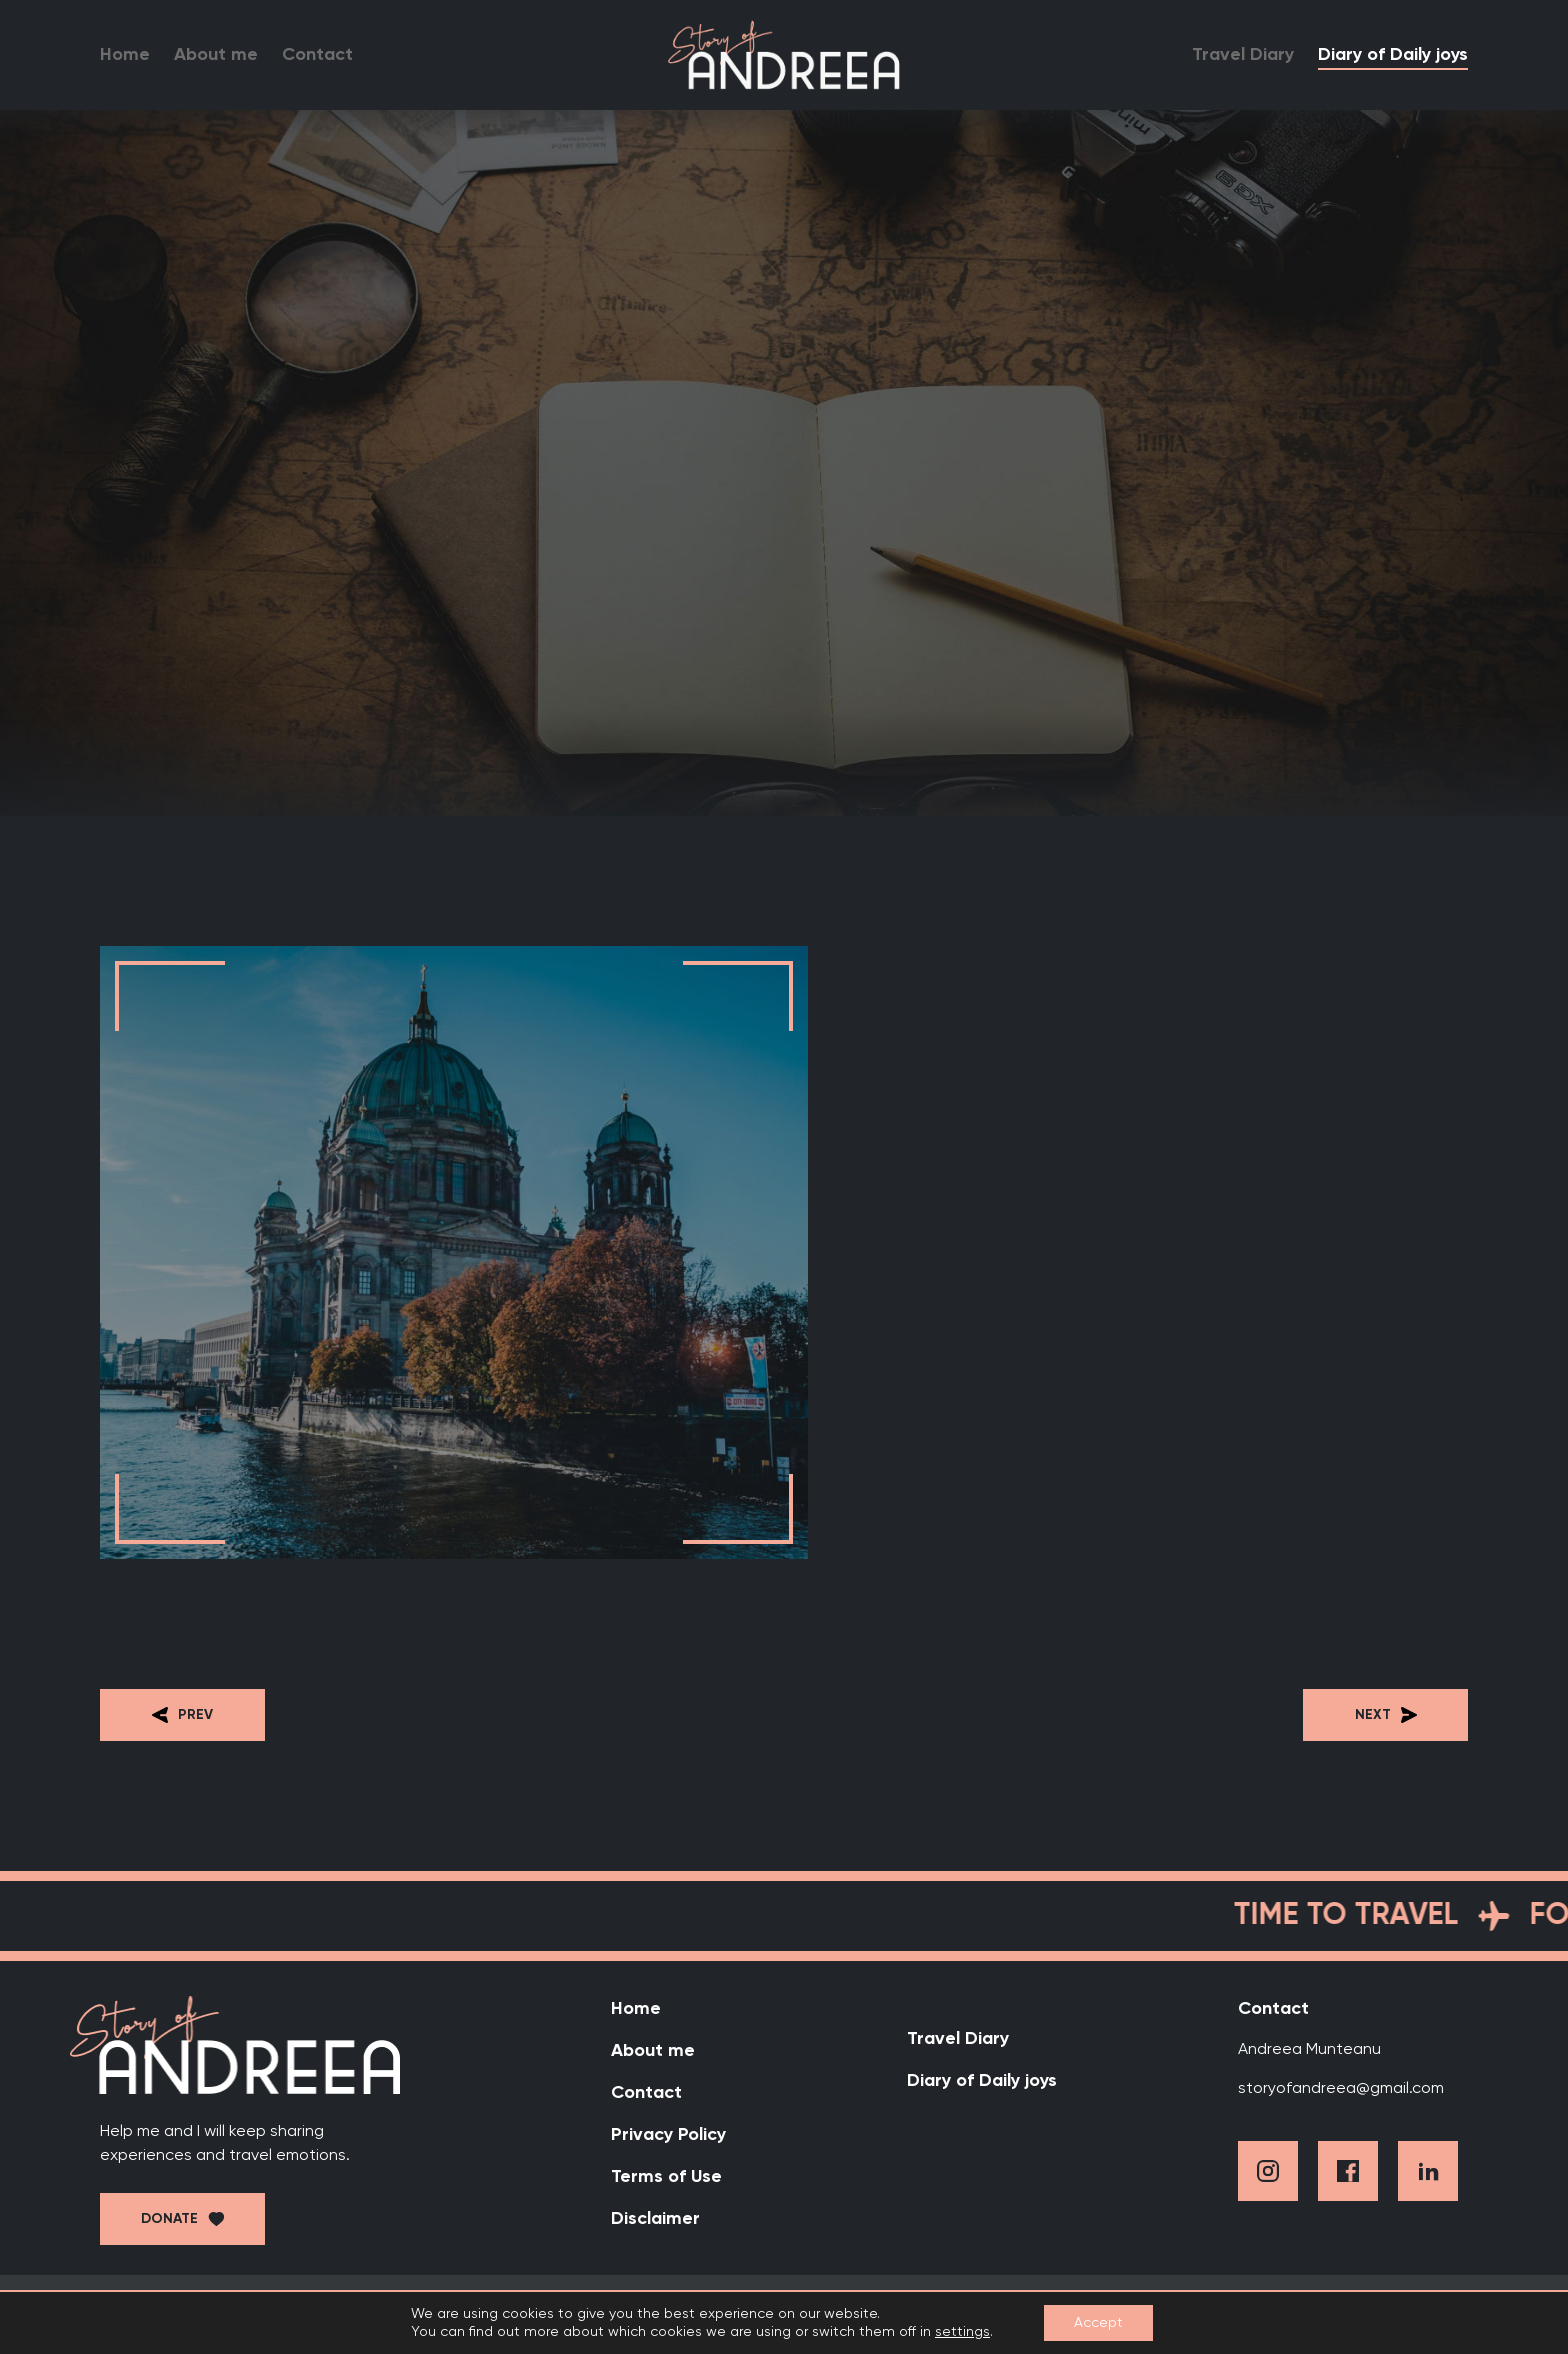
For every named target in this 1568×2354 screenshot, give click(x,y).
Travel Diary (1243, 55)
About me (216, 55)
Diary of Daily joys (1393, 55)
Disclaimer (655, 2219)
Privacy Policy (668, 2135)
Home (125, 55)
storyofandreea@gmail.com (1341, 2089)
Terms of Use (666, 2177)
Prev (182, 1715)
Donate (169, 2219)
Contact (317, 55)
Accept (1098, 2323)
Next (1386, 1715)
